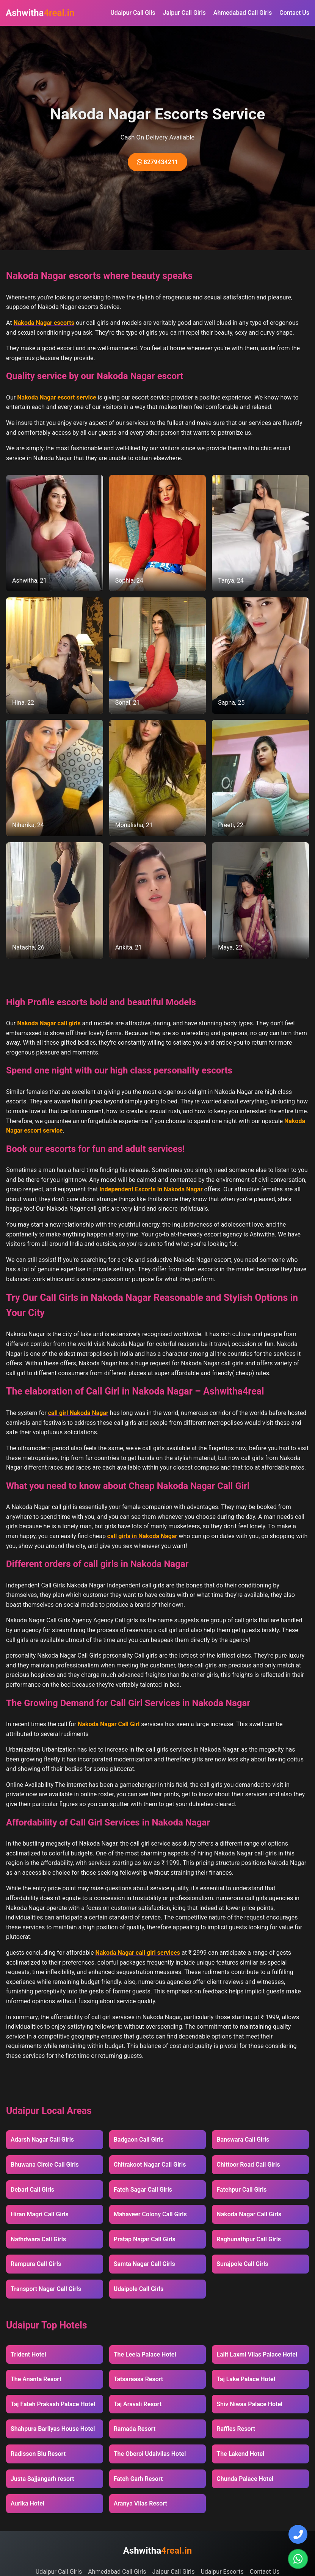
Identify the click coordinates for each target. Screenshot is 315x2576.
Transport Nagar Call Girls (46, 2288)
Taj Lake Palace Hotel (245, 2379)
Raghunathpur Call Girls (248, 2239)
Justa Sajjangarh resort (42, 2478)
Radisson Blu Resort (38, 2453)
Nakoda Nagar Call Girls (248, 2214)
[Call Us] (297, 2534)
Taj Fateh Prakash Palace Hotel (53, 2404)
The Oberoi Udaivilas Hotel (150, 2453)
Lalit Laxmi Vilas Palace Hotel (256, 2354)
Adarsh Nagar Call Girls (42, 2139)
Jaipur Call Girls (184, 12)
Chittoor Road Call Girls (248, 2164)
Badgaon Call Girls (139, 2139)
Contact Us (294, 12)
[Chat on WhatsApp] (297, 2558)
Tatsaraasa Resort (138, 2379)
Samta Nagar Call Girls (144, 2263)
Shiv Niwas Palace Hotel (249, 2404)
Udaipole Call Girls (139, 2288)
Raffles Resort (235, 2428)
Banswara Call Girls (242, 2139)
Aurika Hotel (27, 2503)
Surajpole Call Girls (242, 2263)
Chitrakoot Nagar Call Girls (150, 2164)
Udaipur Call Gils (132, 12)
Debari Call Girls (32, 2189)
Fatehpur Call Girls (241, 2189)
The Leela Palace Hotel (145, 2354)
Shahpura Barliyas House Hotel (53, 2428)
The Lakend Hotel (240, 2453)
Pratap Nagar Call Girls (145, 2239)
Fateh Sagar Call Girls (143, 2189)
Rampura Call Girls (36, 2263)
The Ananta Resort (36, 2379)
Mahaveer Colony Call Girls (150, 2214)
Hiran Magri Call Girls (40, 2214)
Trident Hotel (28, 2354)
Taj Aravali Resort (137, 2404)
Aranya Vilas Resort (140, 2503)
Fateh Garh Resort (138, 2478)
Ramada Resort (134, 2428)
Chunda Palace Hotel (244, 2478)
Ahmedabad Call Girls (242, 12)
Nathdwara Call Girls (38, 2239)
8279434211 (157, 162)
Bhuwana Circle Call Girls (45, 2164)
